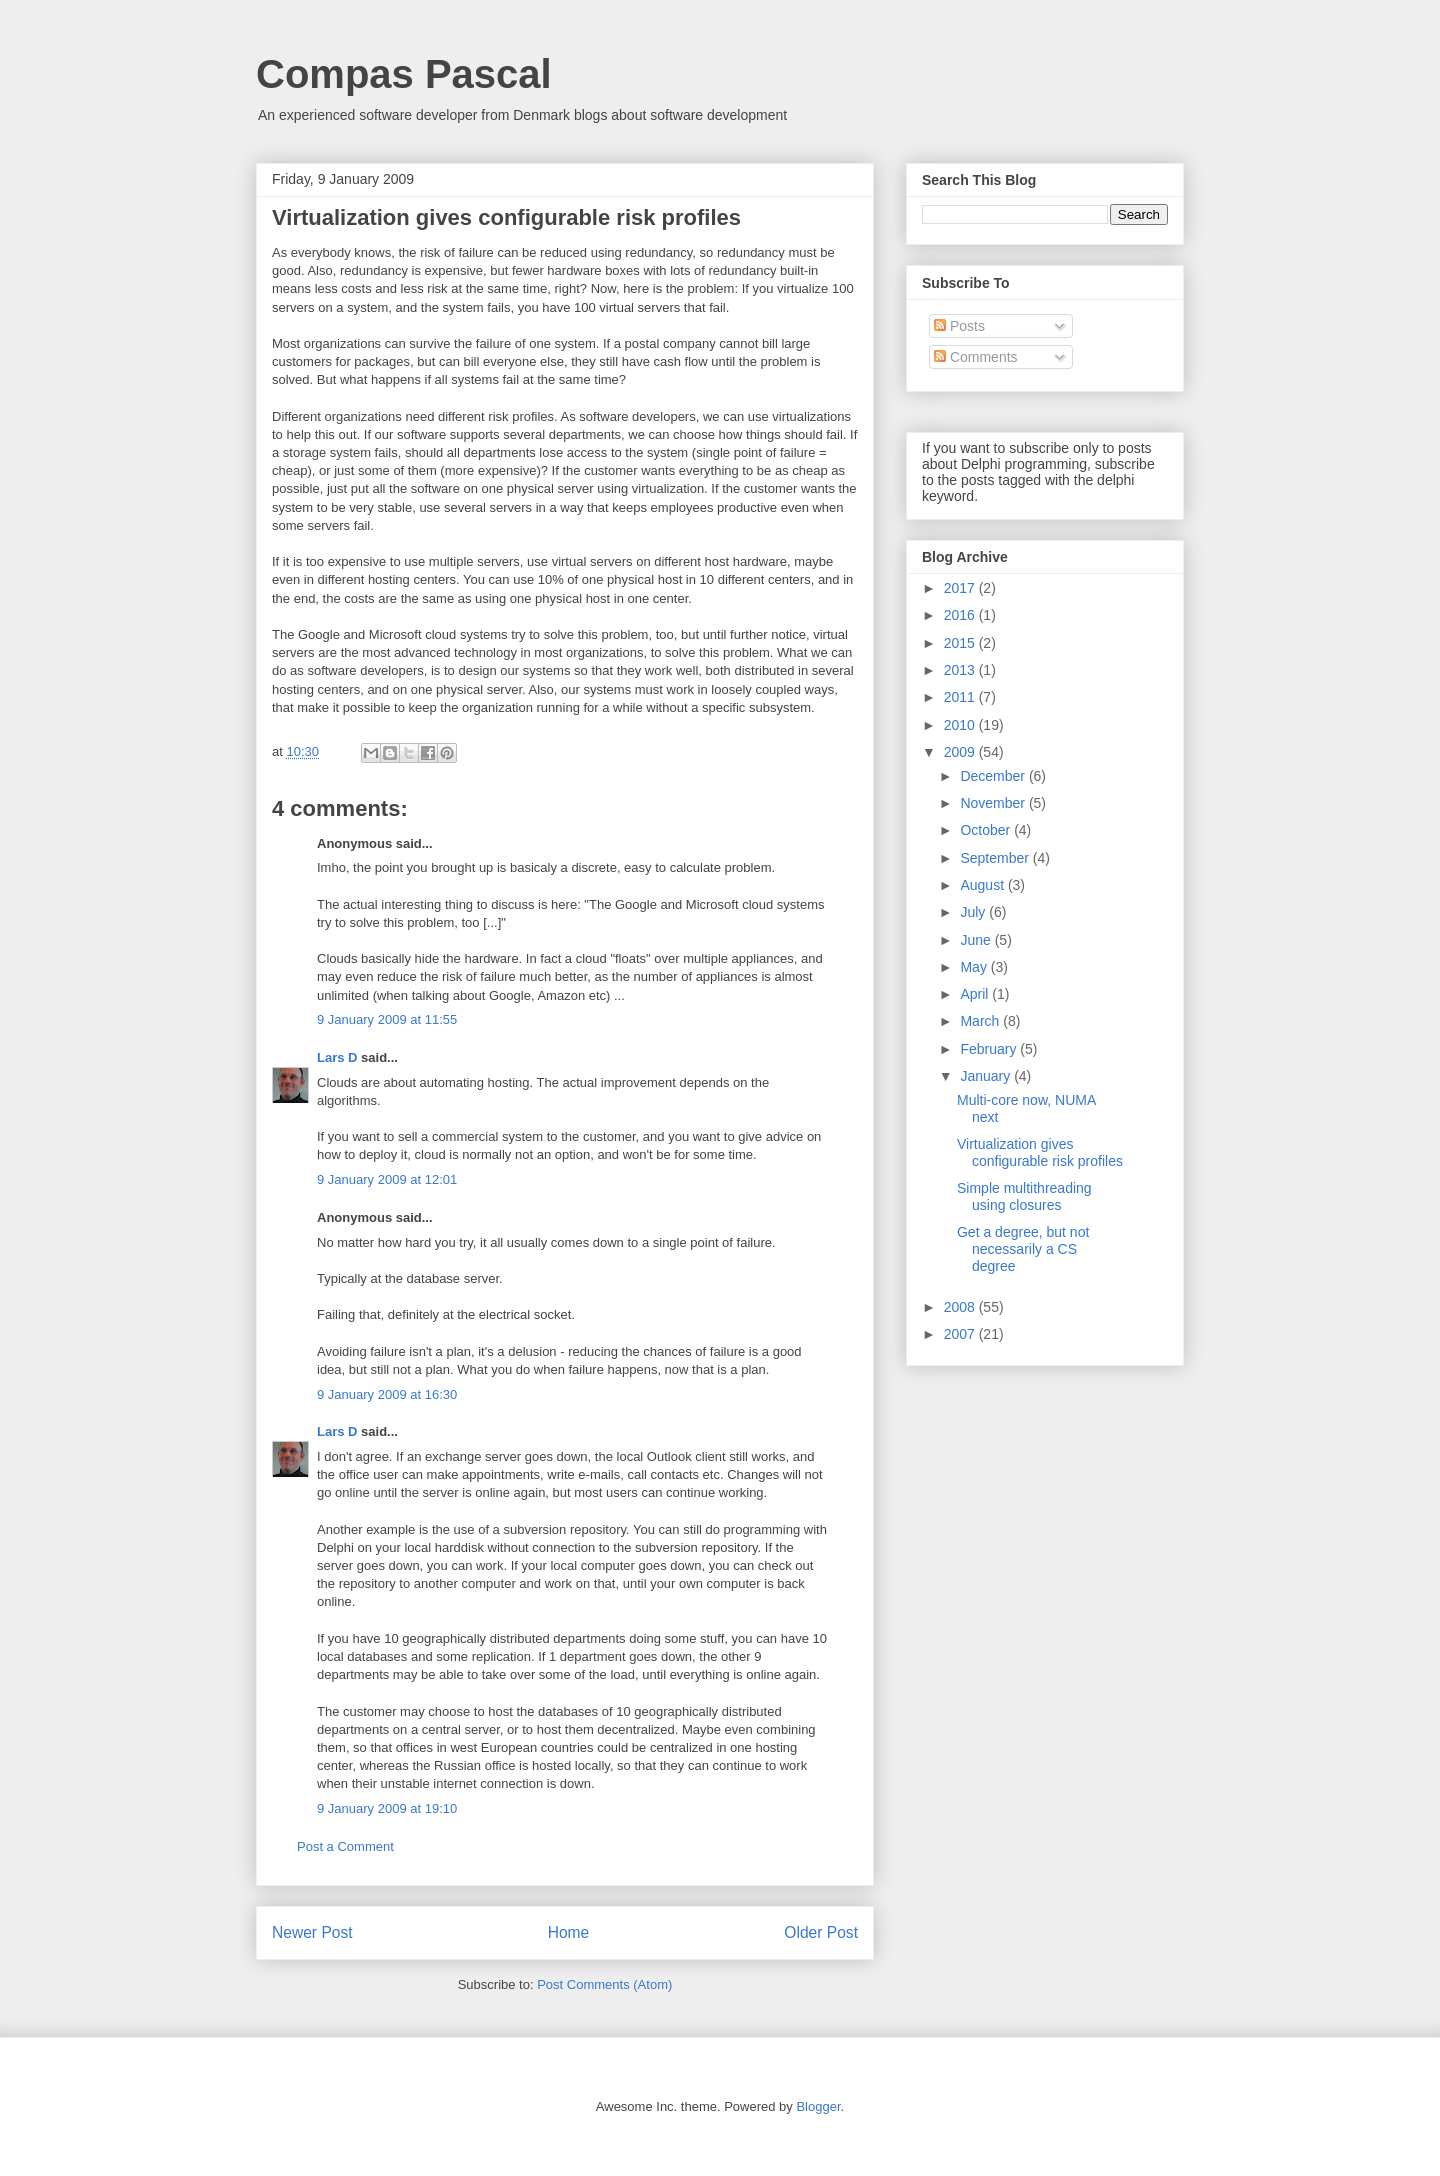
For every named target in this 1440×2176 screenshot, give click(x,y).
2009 (961, 752)
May (975, 967)
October (987, 830)
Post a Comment (345, 1846)
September (996, 858)
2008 (961, 1307)
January (987, 1076)
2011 (961, 697)
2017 (961, 588)
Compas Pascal (404, 74)
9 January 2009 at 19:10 (387, 1808)
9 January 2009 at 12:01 (387, 1179)
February (990, 1049)
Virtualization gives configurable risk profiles (1040, 1152)
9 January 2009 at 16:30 (387, 1394)
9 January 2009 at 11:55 (387, 1019)
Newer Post (312, 1932)
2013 (961, 670)
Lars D (337, 1057)
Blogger (818, 2106)
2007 (961, 1334)
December (994, 776)
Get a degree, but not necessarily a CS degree (1023, 1249)
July (974, 912)
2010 (961, 725)
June (977, 940)
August (983, 885)
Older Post (821, 1932)
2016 (961, 615)
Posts (959, 326)
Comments (976, 357)
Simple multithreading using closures (1024, 1196)
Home (569, 1932)
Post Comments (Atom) (604, 1984)
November (994, 803)
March (981, 1021)
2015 (961, 643)
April (976, 994)
